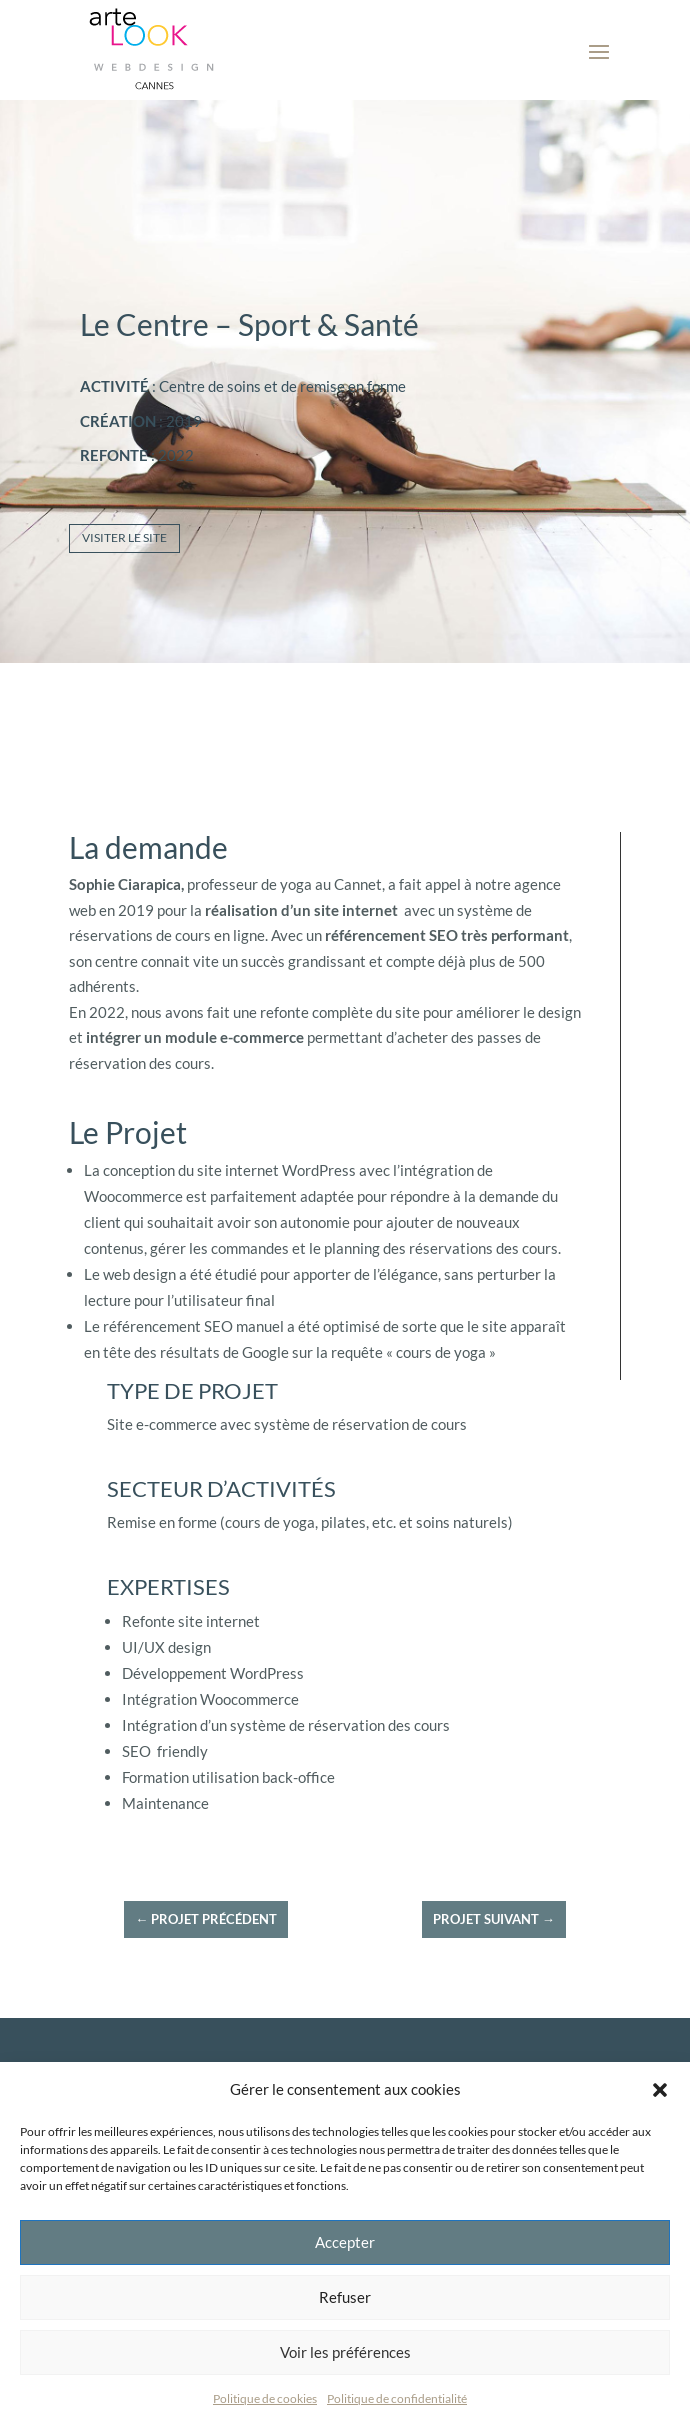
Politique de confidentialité (397, 2398)
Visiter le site (124, 537)
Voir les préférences (345, 2352)
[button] (660, 2090)
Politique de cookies (265, 2398)
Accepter (345, 2242)
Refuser (345, 2297)
